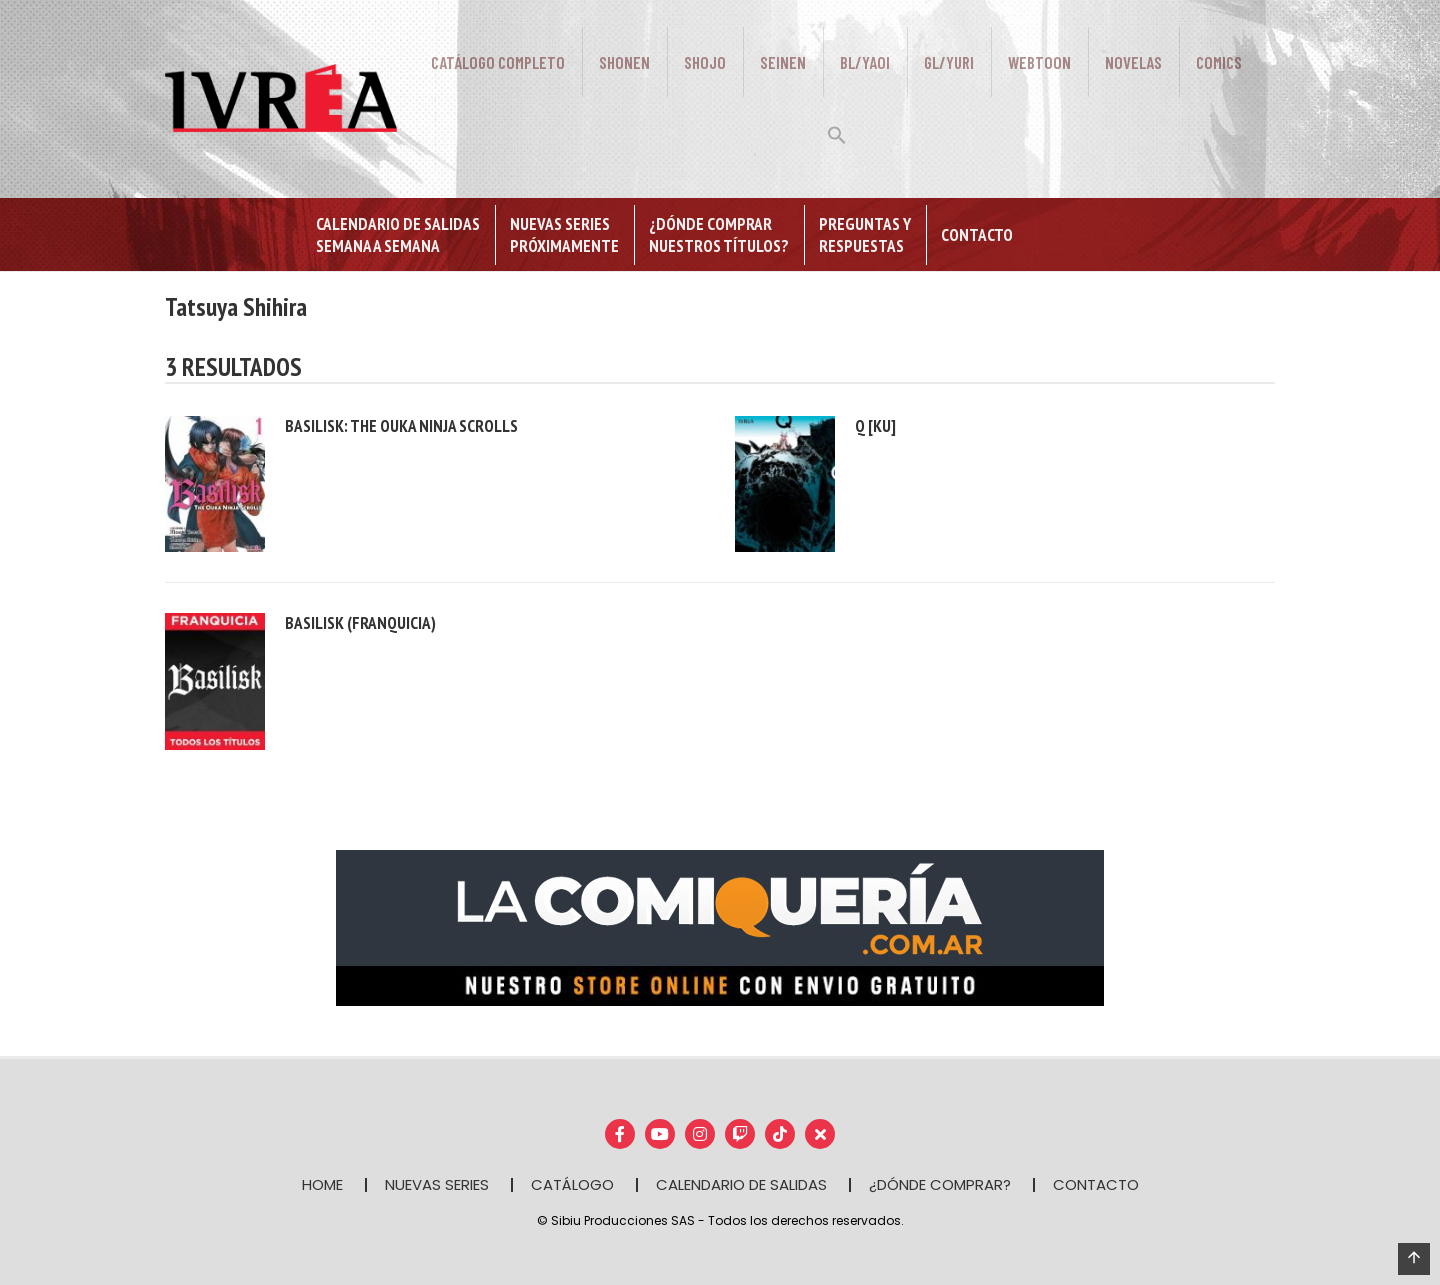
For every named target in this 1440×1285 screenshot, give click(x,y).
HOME (322, 1184)
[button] (837, 133)
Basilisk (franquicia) (360, 623)
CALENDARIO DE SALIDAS (741, 1184)
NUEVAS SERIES (437, 1184)
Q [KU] (875, 426)
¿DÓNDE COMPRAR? (940, 1184)
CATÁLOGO (572, 1184)
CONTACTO (1096, 1184)
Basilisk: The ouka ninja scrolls (401, 426)
